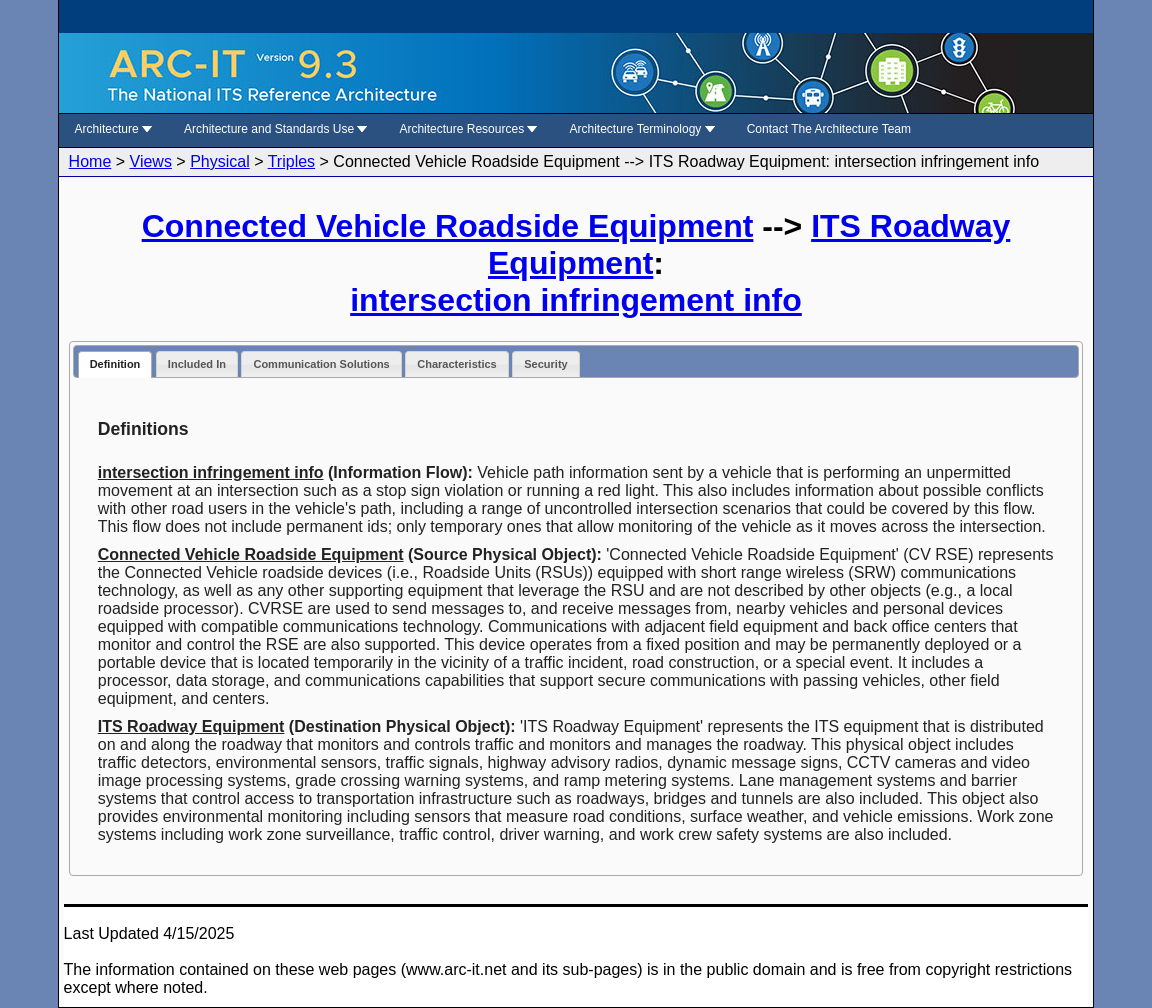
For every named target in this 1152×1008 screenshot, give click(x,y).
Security (545, 364)
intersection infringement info (576, 300)
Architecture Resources (468, 129)
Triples (291, 161)
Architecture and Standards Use (275, 129)
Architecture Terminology (642, 129)
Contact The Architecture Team (829, 129)
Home (90, 161)
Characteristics (457, 364)
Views (151, 161)
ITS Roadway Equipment (191, 726)
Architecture (113, 129)
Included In (197, 364)
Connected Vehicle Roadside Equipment (448, 226)
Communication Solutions (321, 364)
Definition (115, 364)
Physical (220, 161)
